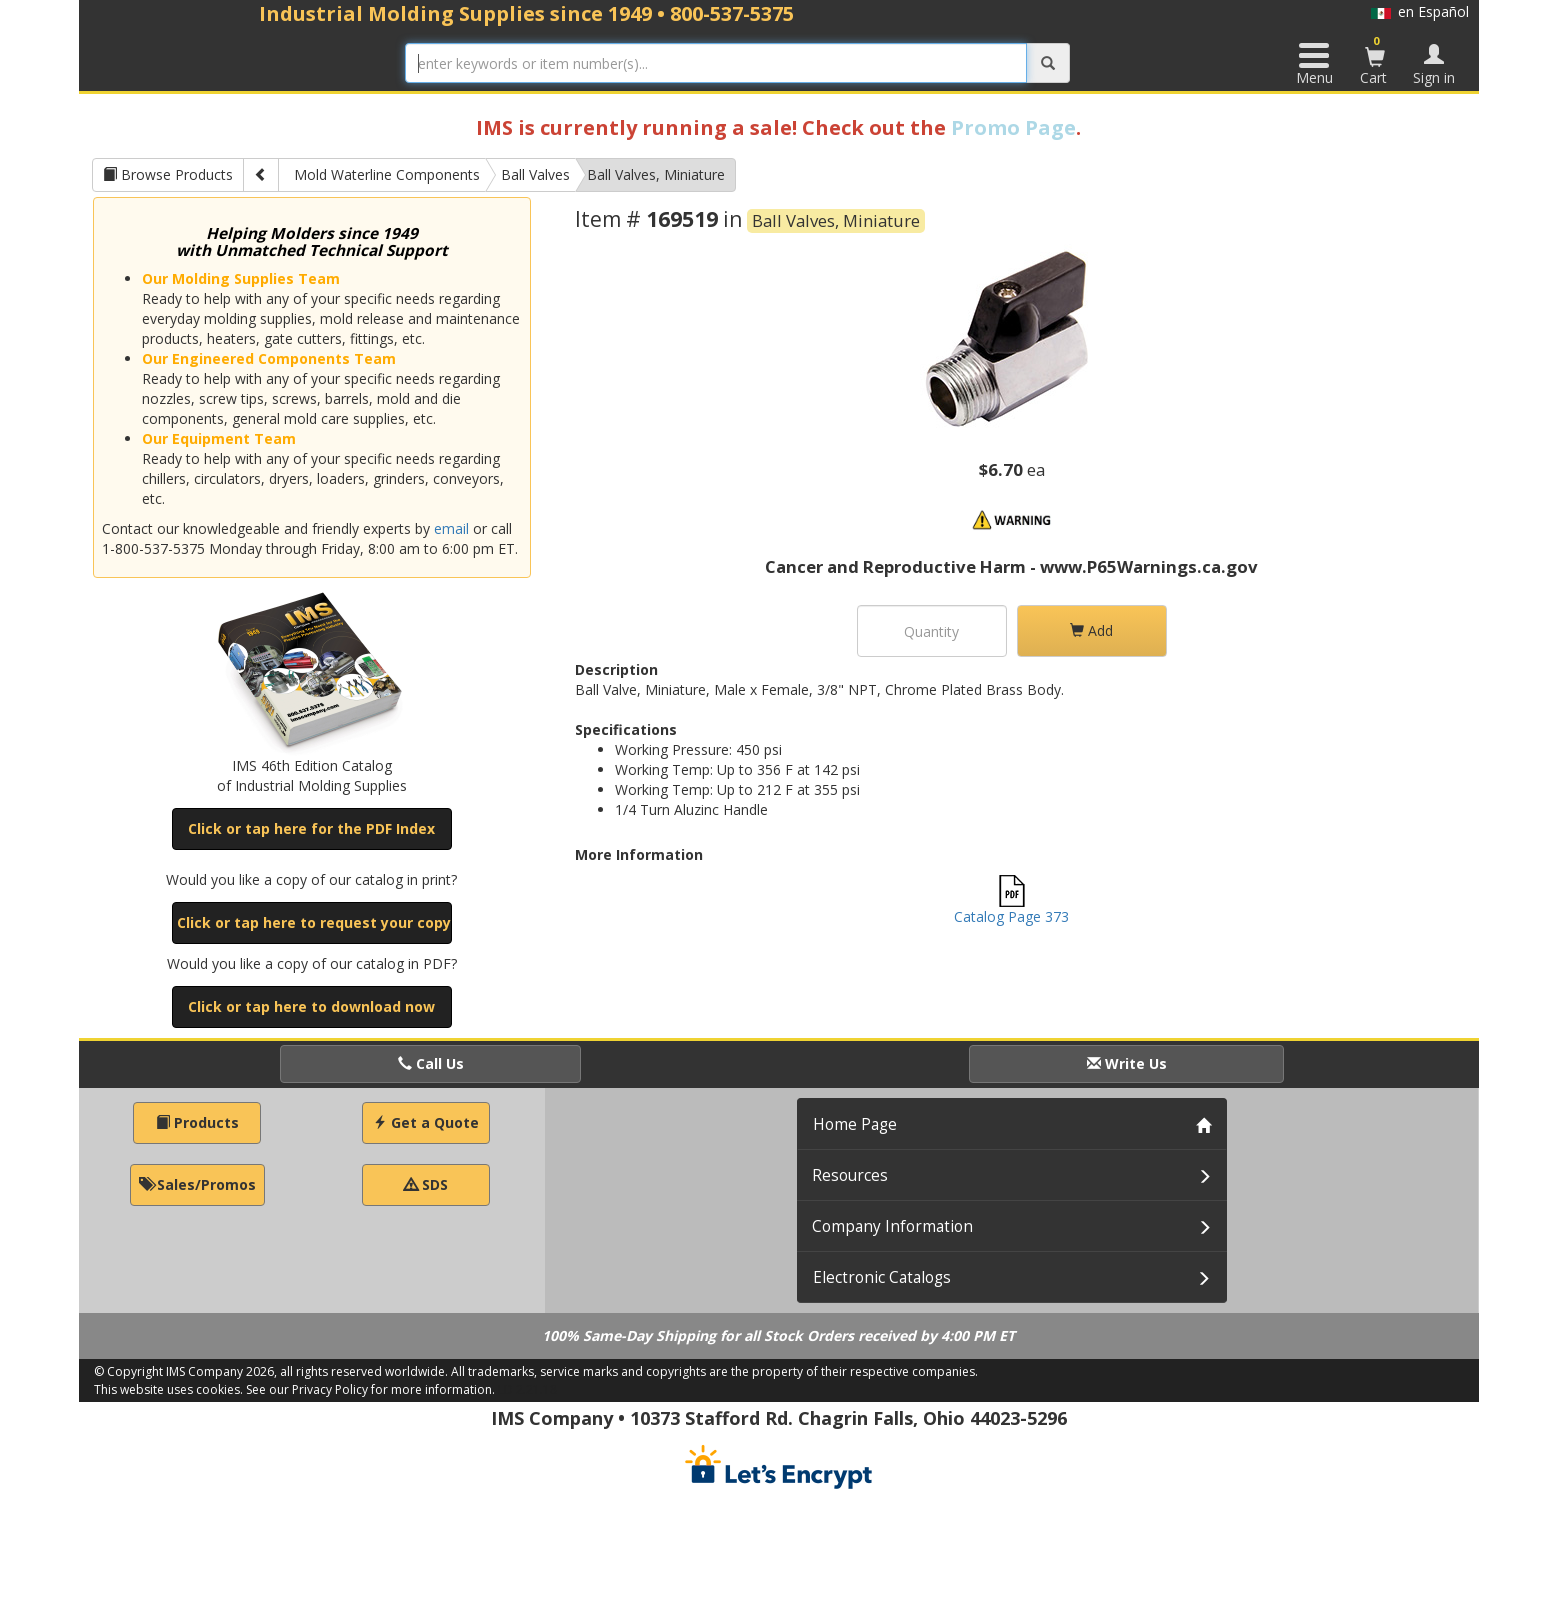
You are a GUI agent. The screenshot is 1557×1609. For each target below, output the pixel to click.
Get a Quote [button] (426, 1122)
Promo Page (1013, 127)
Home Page (855, 1124)
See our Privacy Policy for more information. (370, 1389)
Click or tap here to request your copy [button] (314, 922)
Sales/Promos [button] (197, 1184)
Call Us (431, 1063)
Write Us (1127, 1063)
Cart (1375, 60)
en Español (1420, 11)
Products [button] (197, 1122)
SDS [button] (426, 1184)
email (451, 528)
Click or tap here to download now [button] (311, 1006)
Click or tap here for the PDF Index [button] (311, 828)
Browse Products (168, 174)
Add (1091, 630)
